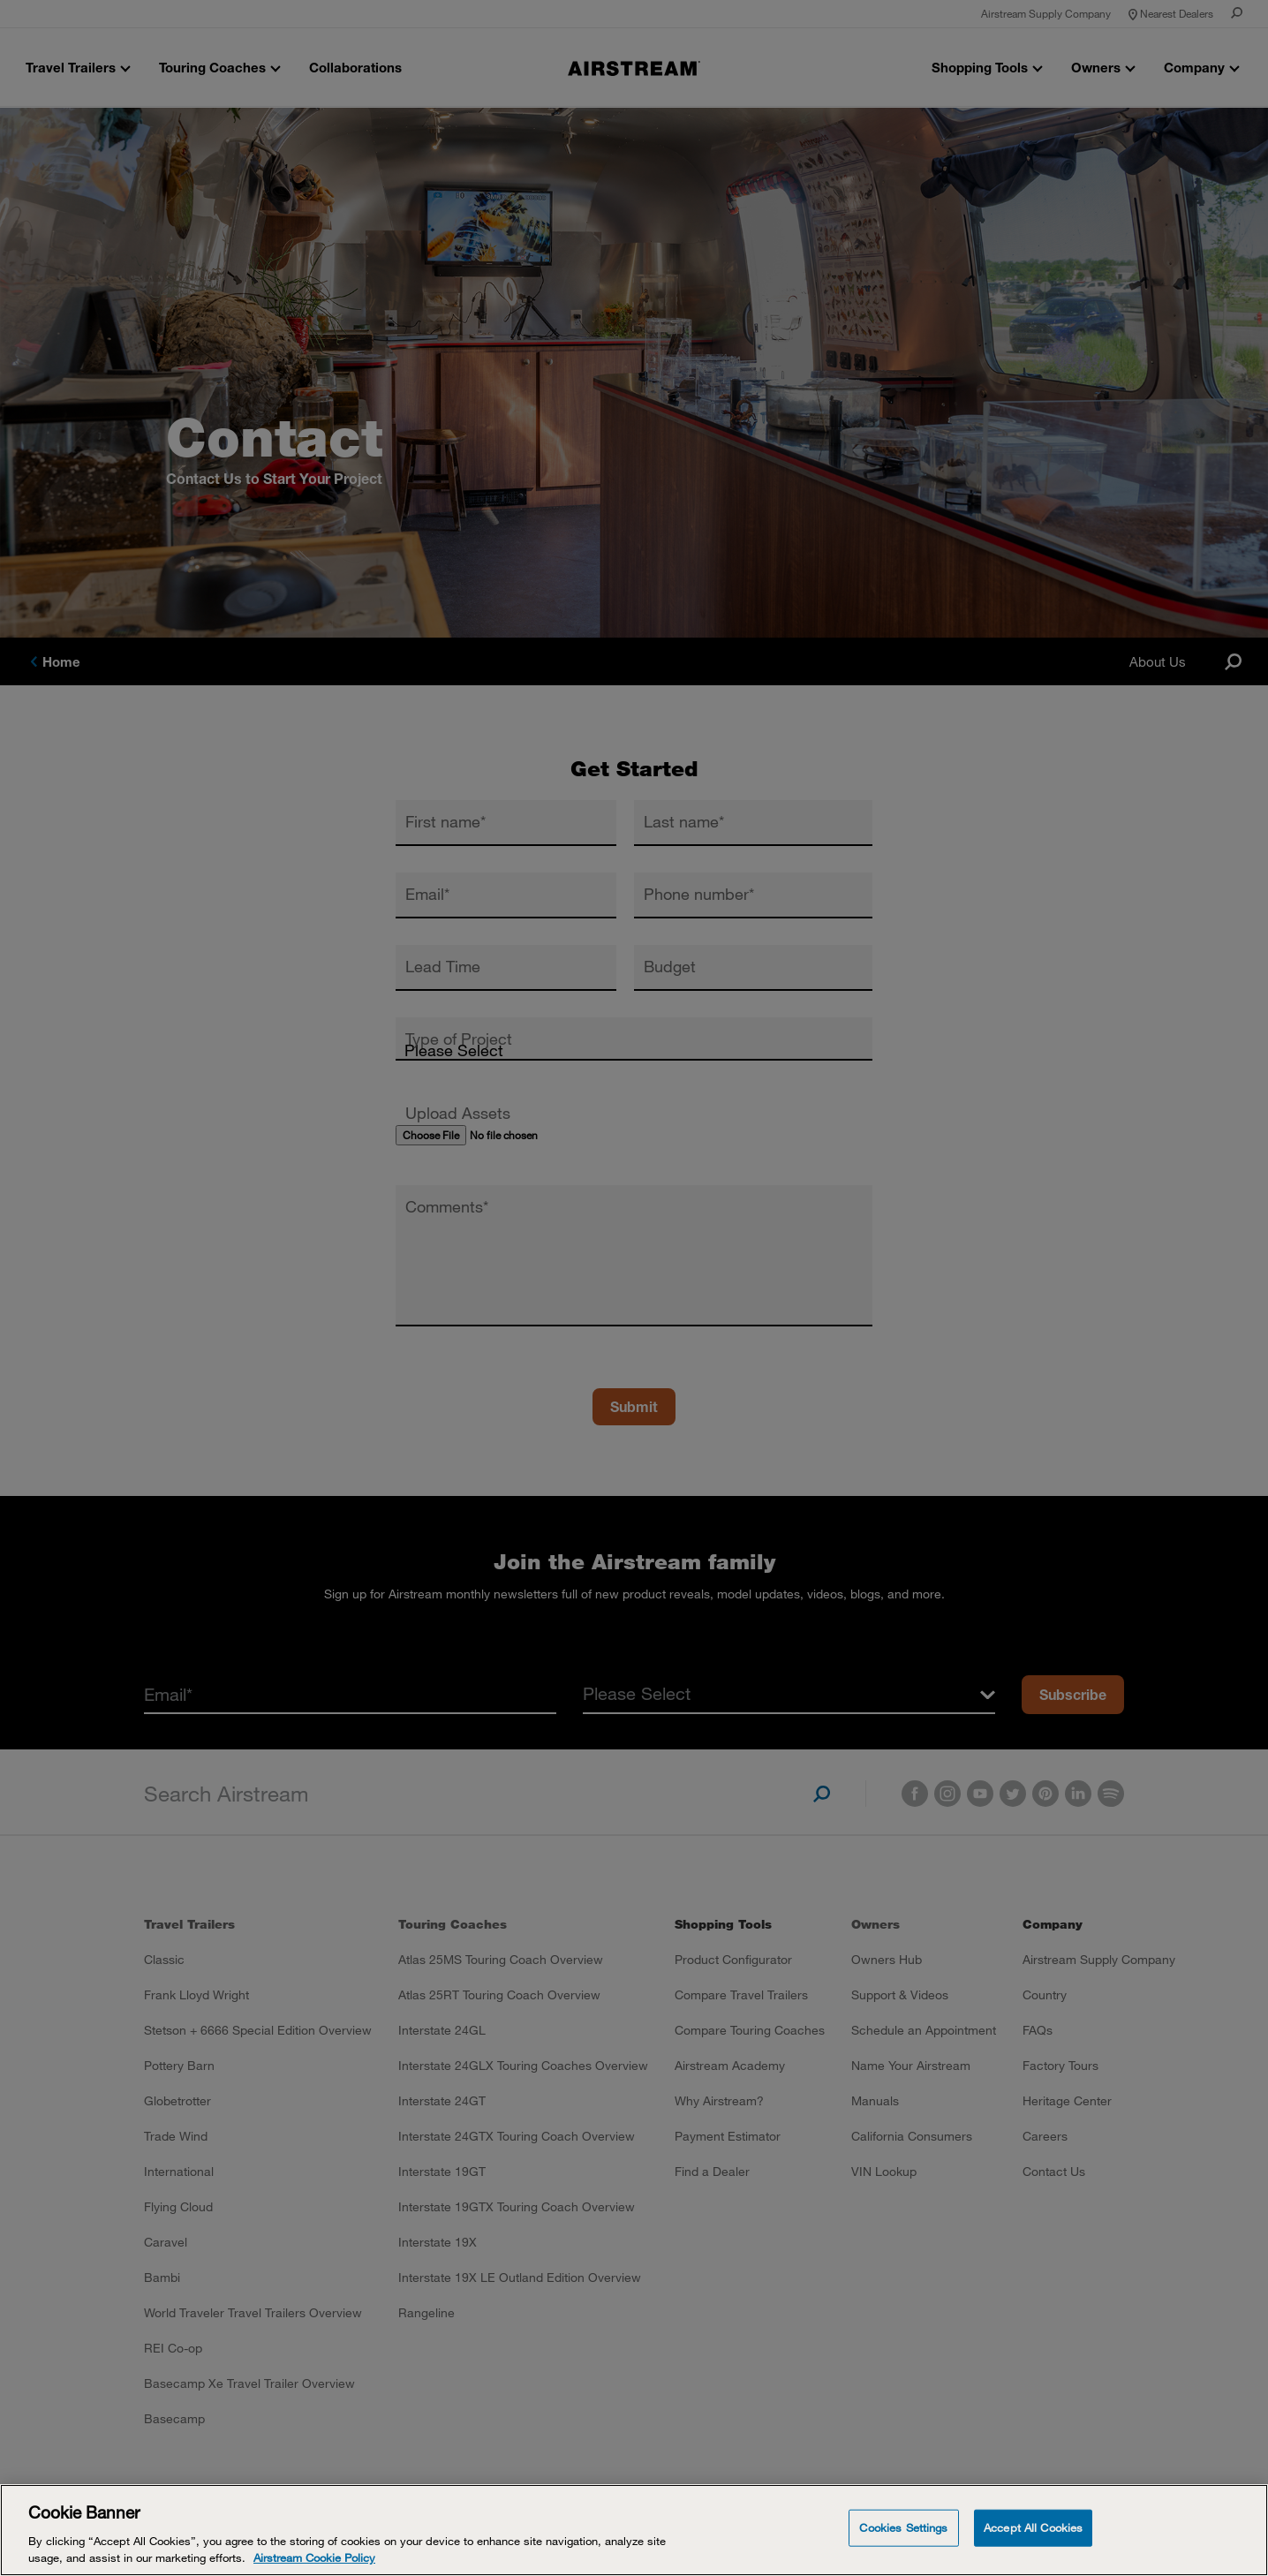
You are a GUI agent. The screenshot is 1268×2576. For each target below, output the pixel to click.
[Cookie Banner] (634, 2530)
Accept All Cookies (1033, 2527)
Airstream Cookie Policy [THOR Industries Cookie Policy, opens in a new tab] (314, 2557)
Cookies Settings (903, 2527)
